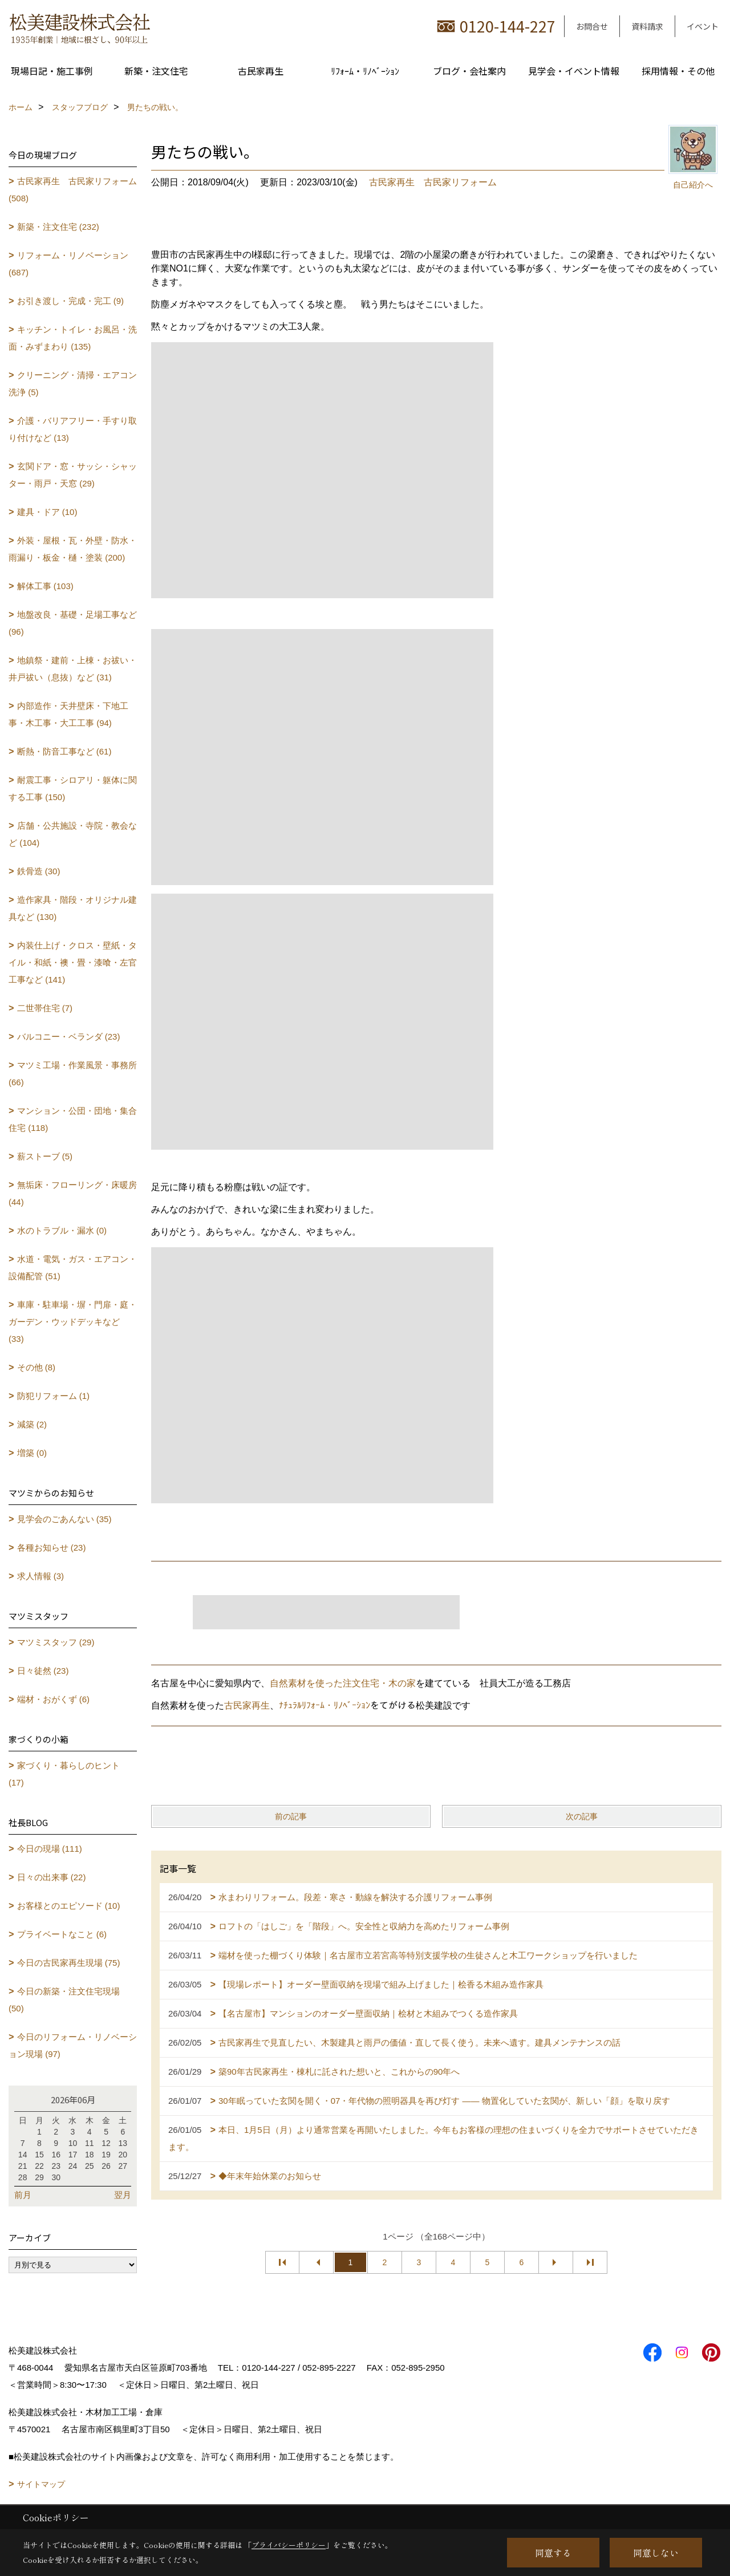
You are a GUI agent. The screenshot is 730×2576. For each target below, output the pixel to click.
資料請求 (647, 26)
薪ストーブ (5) (45, 1156)
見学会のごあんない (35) (64, 1519)
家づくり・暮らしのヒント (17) (64, 1773)
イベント (703, 26)
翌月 (122, 2195)
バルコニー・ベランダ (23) (68, 1036)
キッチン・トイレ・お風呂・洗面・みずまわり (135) (73, 337)
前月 (22, 2195)
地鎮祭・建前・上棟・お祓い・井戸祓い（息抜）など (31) (73, 668)
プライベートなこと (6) (62, 1934)
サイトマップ (41, 2484)
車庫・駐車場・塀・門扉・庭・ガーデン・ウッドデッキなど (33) (73, 1322)
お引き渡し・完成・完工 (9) (70, 301)
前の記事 (291, 1816)
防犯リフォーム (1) (53, 1396)
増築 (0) (32, 1453)
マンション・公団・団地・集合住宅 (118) (73, 1119)
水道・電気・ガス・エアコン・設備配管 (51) (73, 1267)
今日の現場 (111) (49, 1848)
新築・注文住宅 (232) (58, 227)
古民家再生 (260, 71)
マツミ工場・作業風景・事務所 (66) (73, 1073)
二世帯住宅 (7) (45, 1008)
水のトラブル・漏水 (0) (62, 1230)
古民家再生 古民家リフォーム (433, 182)
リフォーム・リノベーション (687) (68, 263)
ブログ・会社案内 (469, 71)
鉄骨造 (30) (38, 871)
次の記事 (582, 1816)
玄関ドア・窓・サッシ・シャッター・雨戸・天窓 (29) (73, 474)
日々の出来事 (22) (51, 1877)
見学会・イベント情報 (573, 71)
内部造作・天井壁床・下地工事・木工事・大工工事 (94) (68, 714)
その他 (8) (36, 1367)
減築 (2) (32, 1424)
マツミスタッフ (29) (56, 1642)
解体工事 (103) (45, 586)
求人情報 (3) (40, 1576)
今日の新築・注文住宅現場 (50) (64, 1999)
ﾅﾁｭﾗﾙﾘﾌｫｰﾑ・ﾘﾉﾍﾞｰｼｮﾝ (324, 1705)
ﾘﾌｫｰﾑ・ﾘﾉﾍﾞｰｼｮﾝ (365, 71)
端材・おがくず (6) (53, 1699)
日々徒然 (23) (43, 1671)
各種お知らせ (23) (51, 1547)
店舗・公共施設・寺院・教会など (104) (73, 834)
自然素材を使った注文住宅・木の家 (343, 1683)
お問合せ (592, 26)
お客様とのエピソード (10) (68, 1905)
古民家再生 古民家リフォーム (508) (73, 189)
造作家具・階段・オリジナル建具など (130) (73, 908)
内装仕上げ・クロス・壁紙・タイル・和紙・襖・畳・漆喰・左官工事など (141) (73, 962)
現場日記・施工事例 (52, 71)
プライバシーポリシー (289, 2545)
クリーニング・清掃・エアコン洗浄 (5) (73, 383)
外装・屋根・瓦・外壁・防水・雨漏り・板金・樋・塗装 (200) (73, 549)
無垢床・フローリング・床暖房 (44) (73, 1193)
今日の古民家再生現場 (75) (68, 1963)
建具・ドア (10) (47, 512)
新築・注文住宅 (156, 71)
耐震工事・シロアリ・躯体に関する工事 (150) (73, 788)
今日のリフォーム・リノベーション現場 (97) (73, 2045)
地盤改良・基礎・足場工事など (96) (73, 623)
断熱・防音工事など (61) (64, 751)
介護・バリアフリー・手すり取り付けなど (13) (73, 429)
